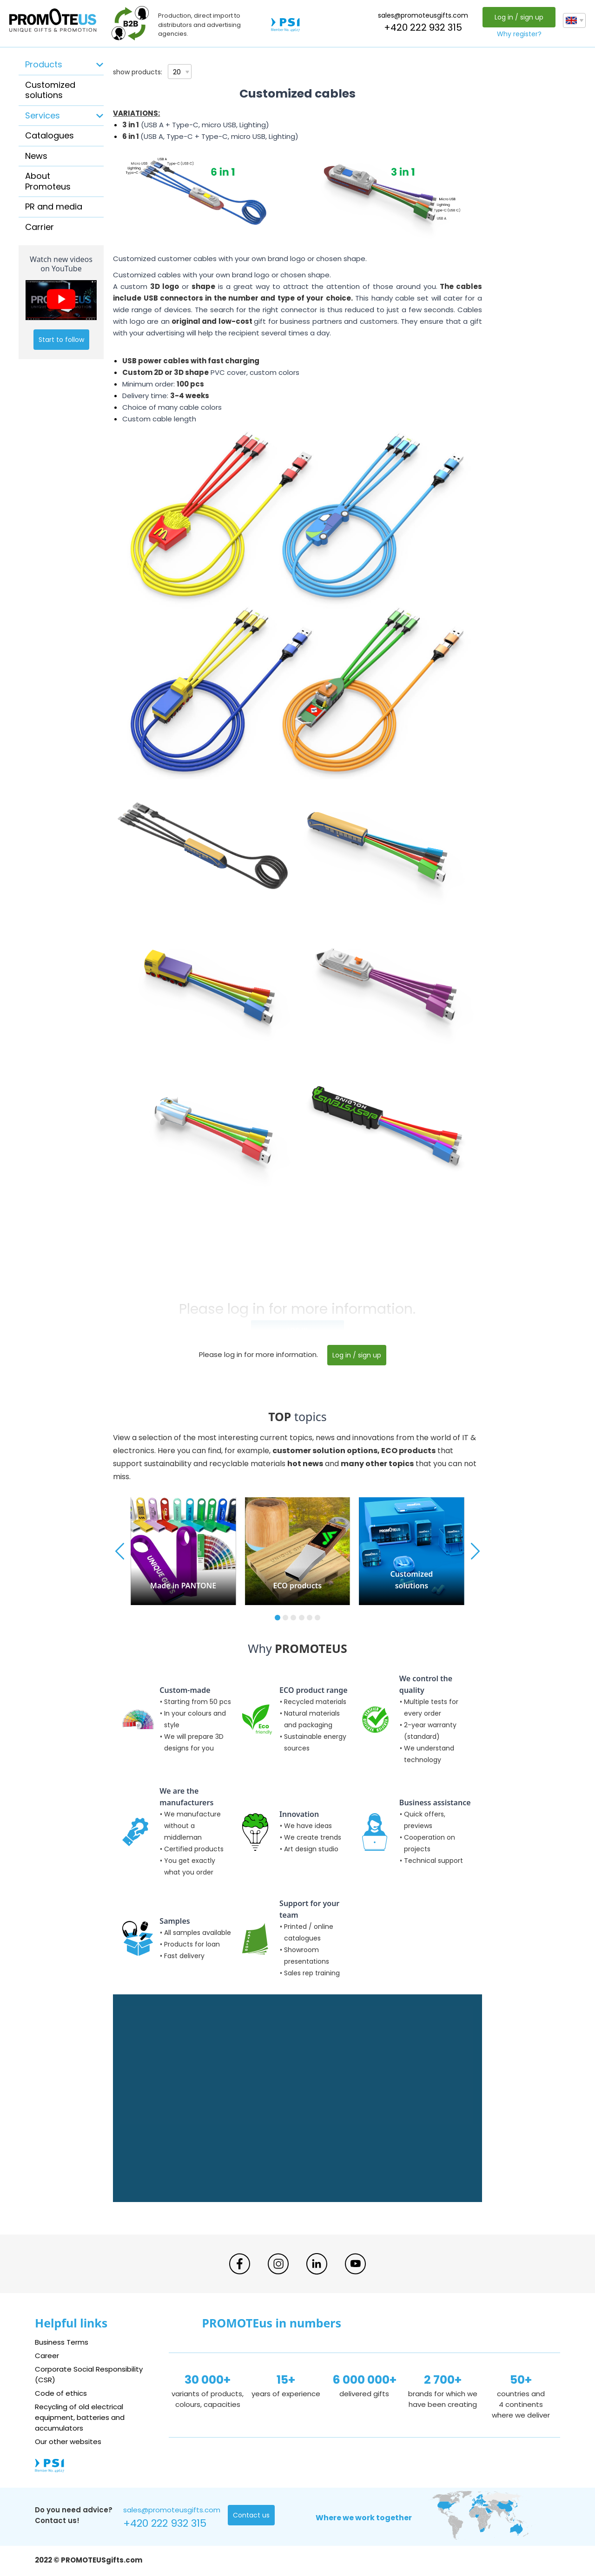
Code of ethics (61, 2393)
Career (47, 2355)
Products (43, 64)
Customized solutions (50, 90)
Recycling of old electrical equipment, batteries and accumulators (80, 2417)
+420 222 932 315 (423, 27)
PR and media (53, 206)
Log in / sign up (519, 17)
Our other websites (68, 2441)
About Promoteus (48, 181)
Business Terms (61, 2342)
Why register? (519, 34)
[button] (277, 1617)
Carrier (39, 227)
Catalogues (49, 135)
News (36, 156)
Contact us (251, 2515)
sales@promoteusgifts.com (423, 15)
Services (42, 115)
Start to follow (61, 339)
